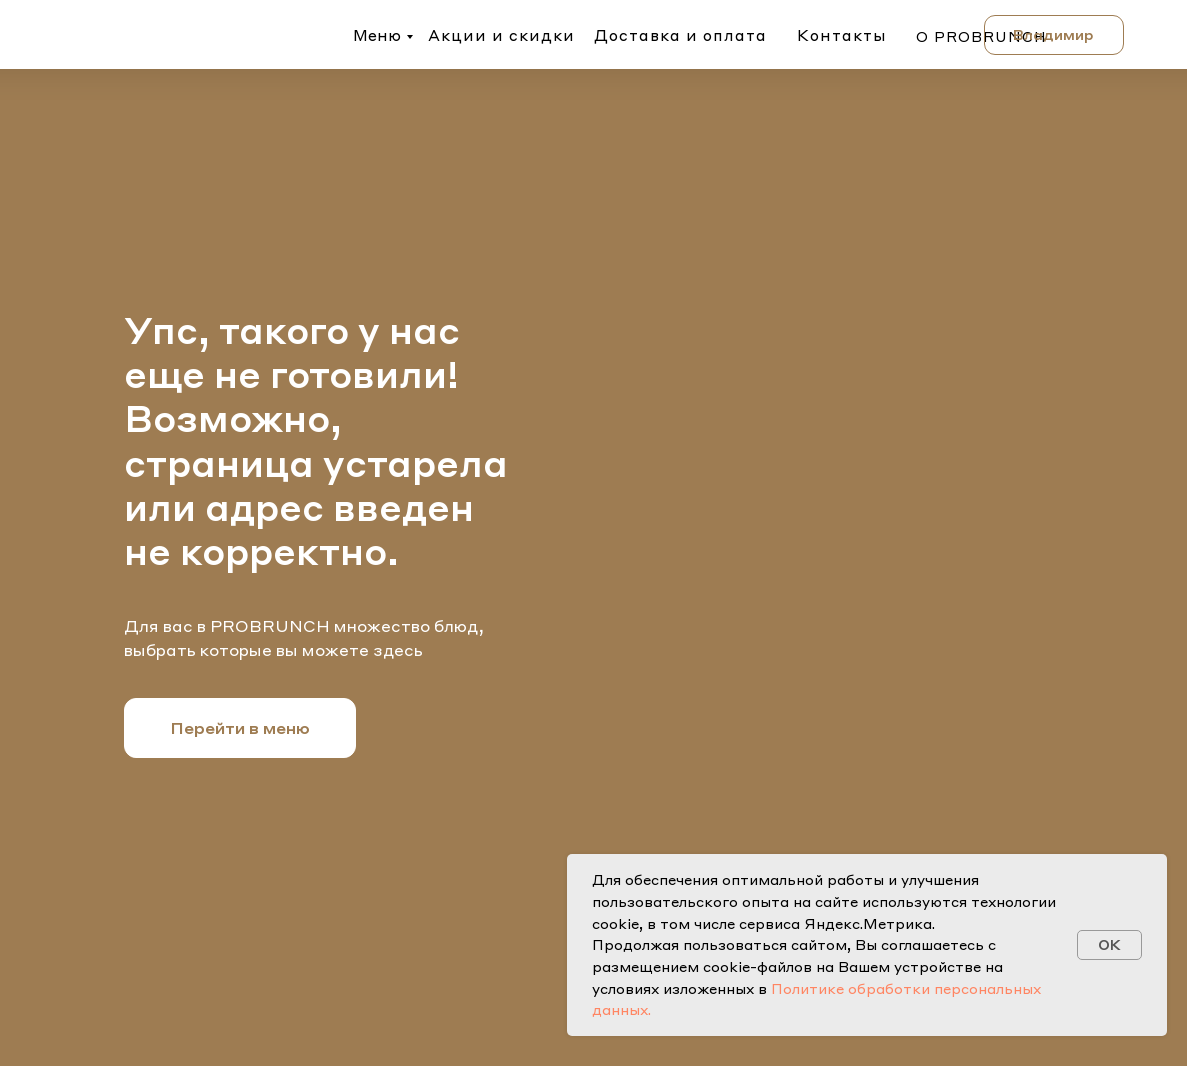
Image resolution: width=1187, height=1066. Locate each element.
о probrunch (981, 36)
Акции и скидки (501, 35)
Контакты (842, 35)
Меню (377, 35)
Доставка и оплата (680, 35)
